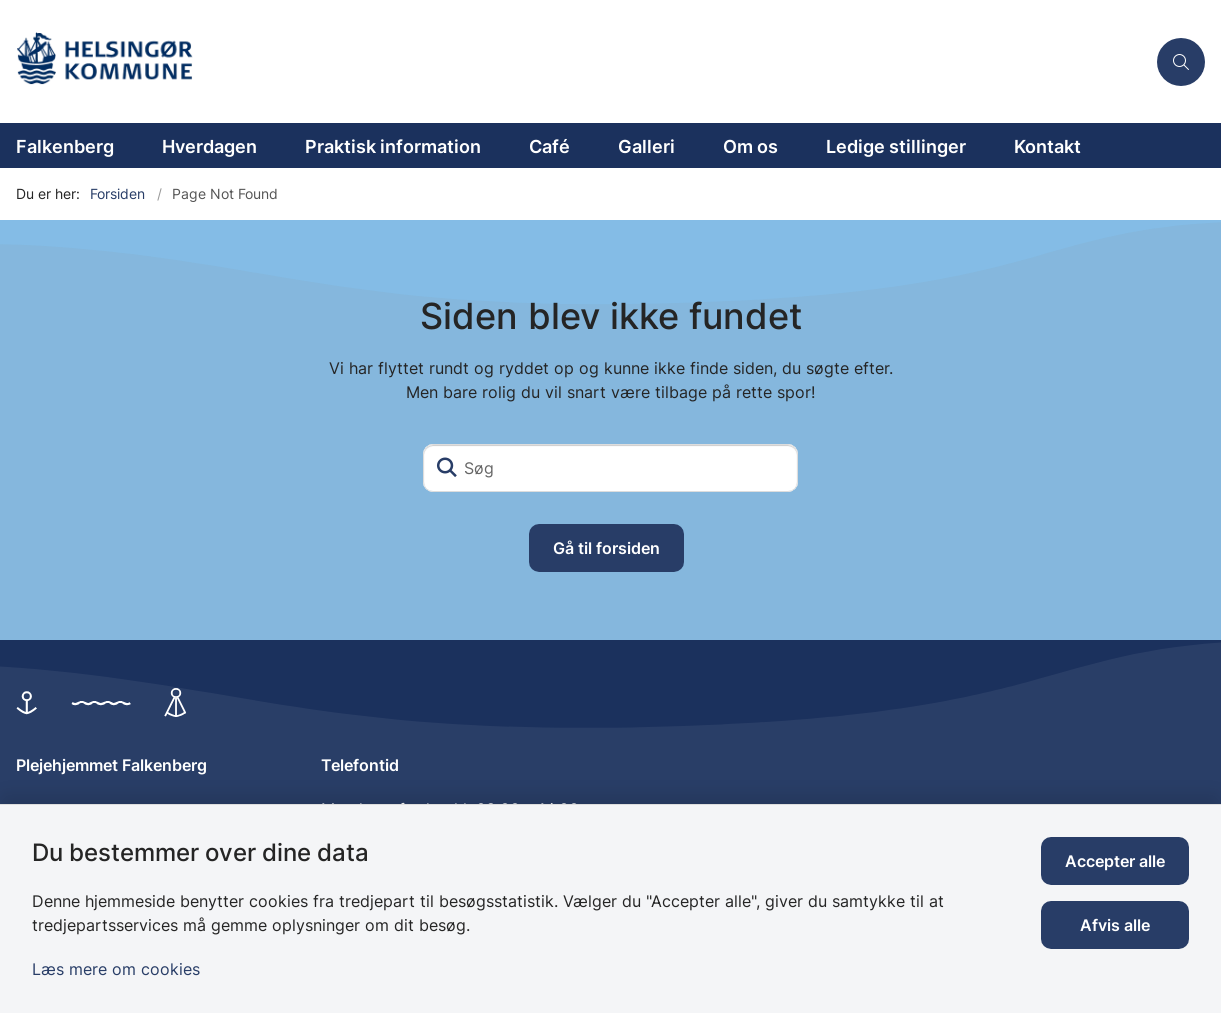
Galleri (646, 146)
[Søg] (610, 468)
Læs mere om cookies (116, 969)
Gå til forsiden (606, 548)
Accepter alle (1115, 861)
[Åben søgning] (1181, 62)
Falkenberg (65, 146)
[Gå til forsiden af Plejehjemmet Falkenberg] (572, 61)
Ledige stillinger (896, 146)
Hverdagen (209, 146)
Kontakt (1047, 146)
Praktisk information (393, 146)
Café (549, 146)
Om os (750, 146)
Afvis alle (1115, 925)
